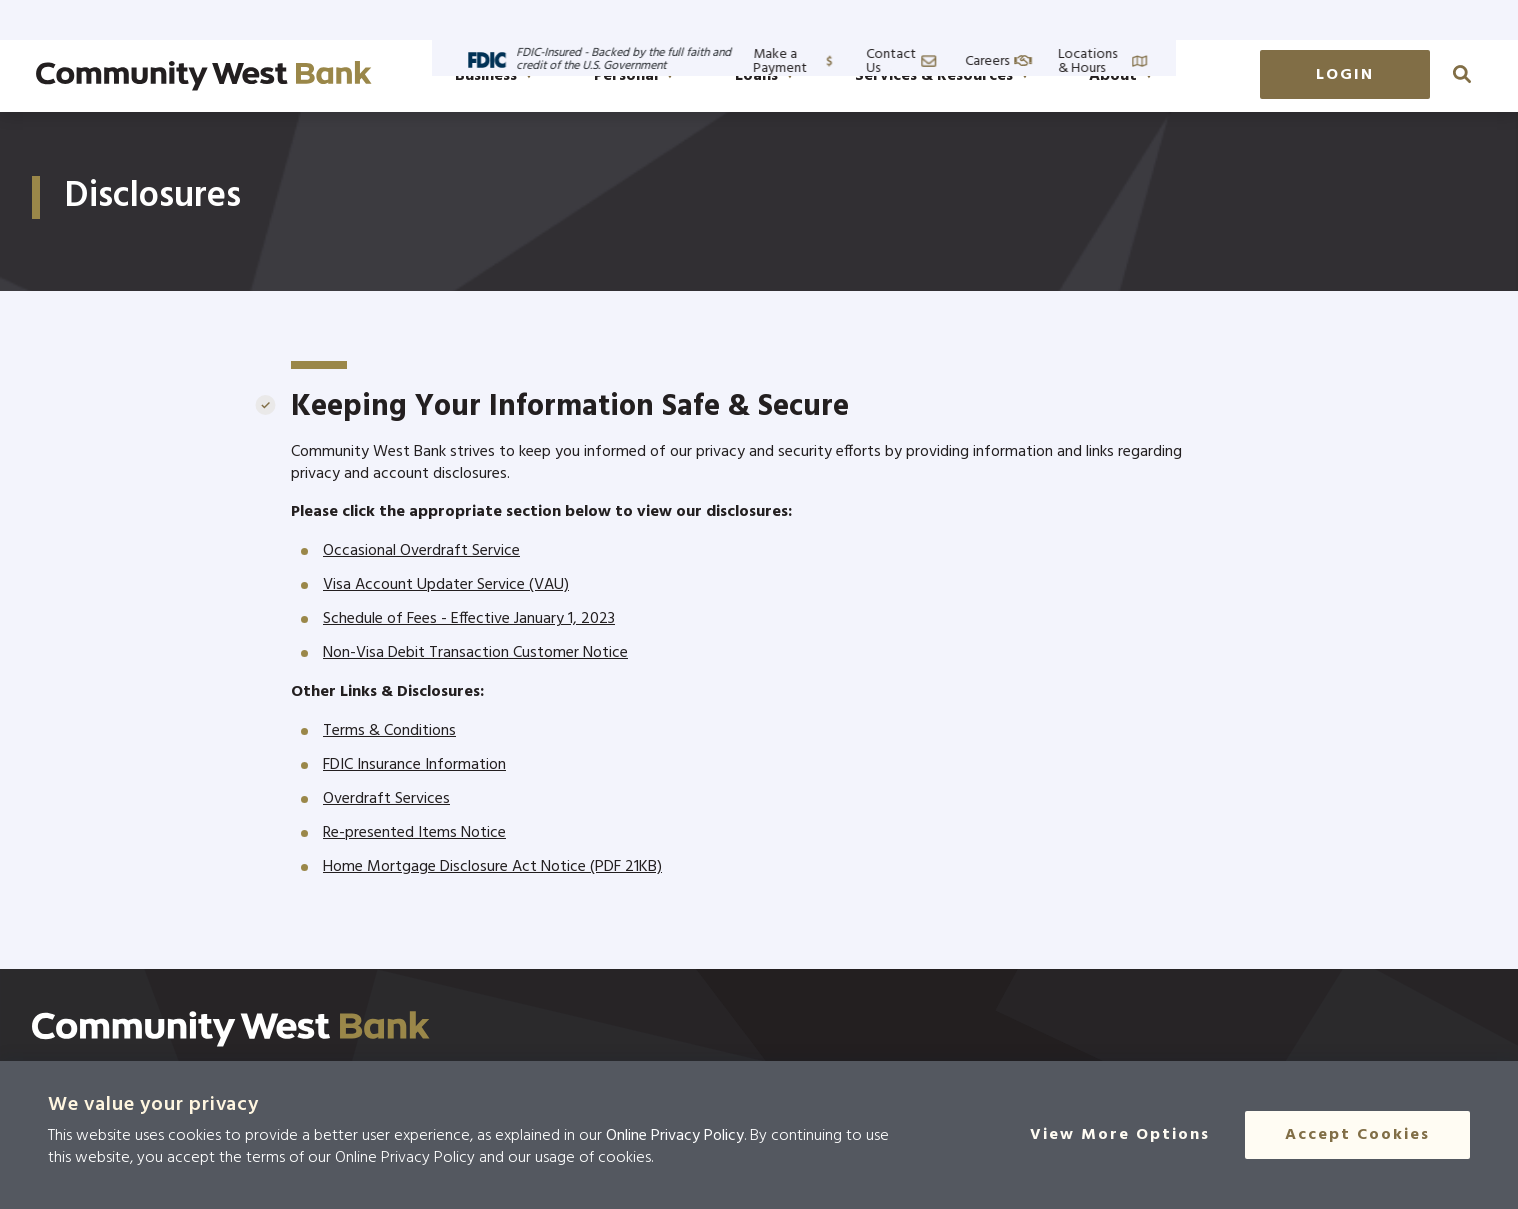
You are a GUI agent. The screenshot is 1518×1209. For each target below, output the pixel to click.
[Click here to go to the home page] (231, 1029)
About (1121, 76)
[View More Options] (1121, 1135)
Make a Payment (1060, 19)
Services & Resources (942, 76)
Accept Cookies (1357, 1135)
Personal (634, 76)
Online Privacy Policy (675, 1136)
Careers (1297, 19)
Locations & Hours (1423, 19)
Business (494, 76)
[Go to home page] (204, 76)
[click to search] (1462, 74)
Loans (764, 76)
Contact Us (1193, 19)
